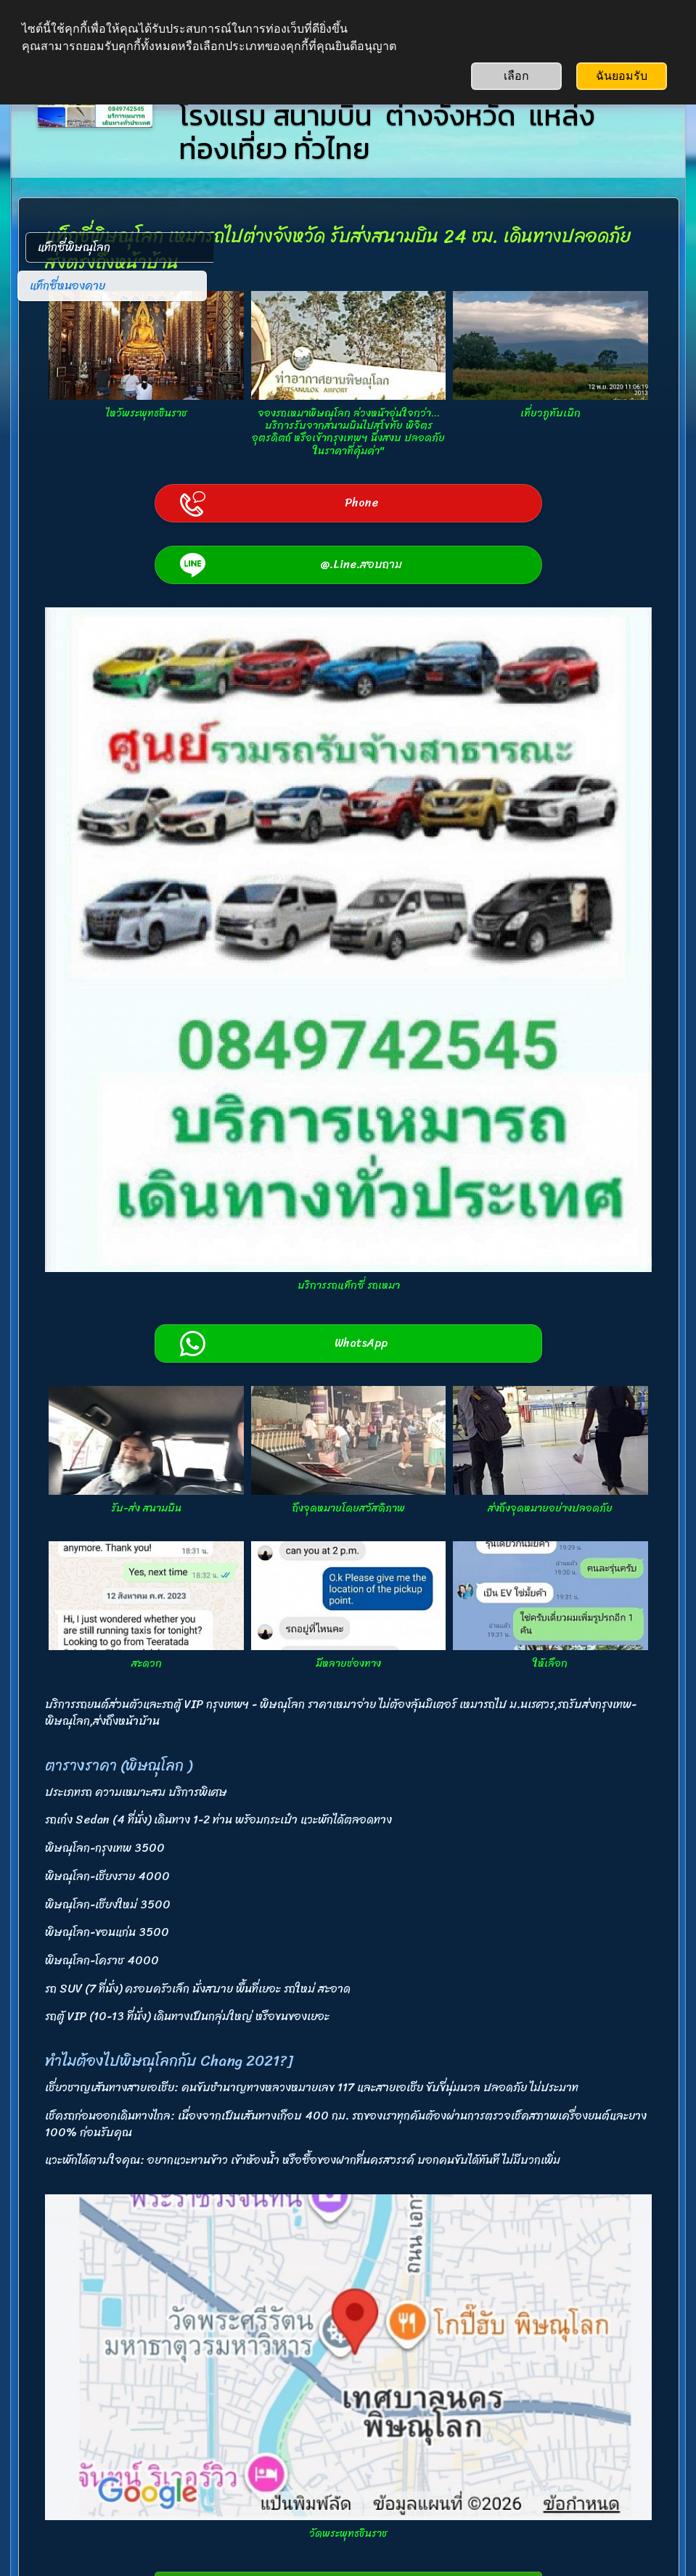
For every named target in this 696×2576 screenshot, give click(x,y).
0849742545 (280, 2439)
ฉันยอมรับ (621, 76)
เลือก (516, 76)
